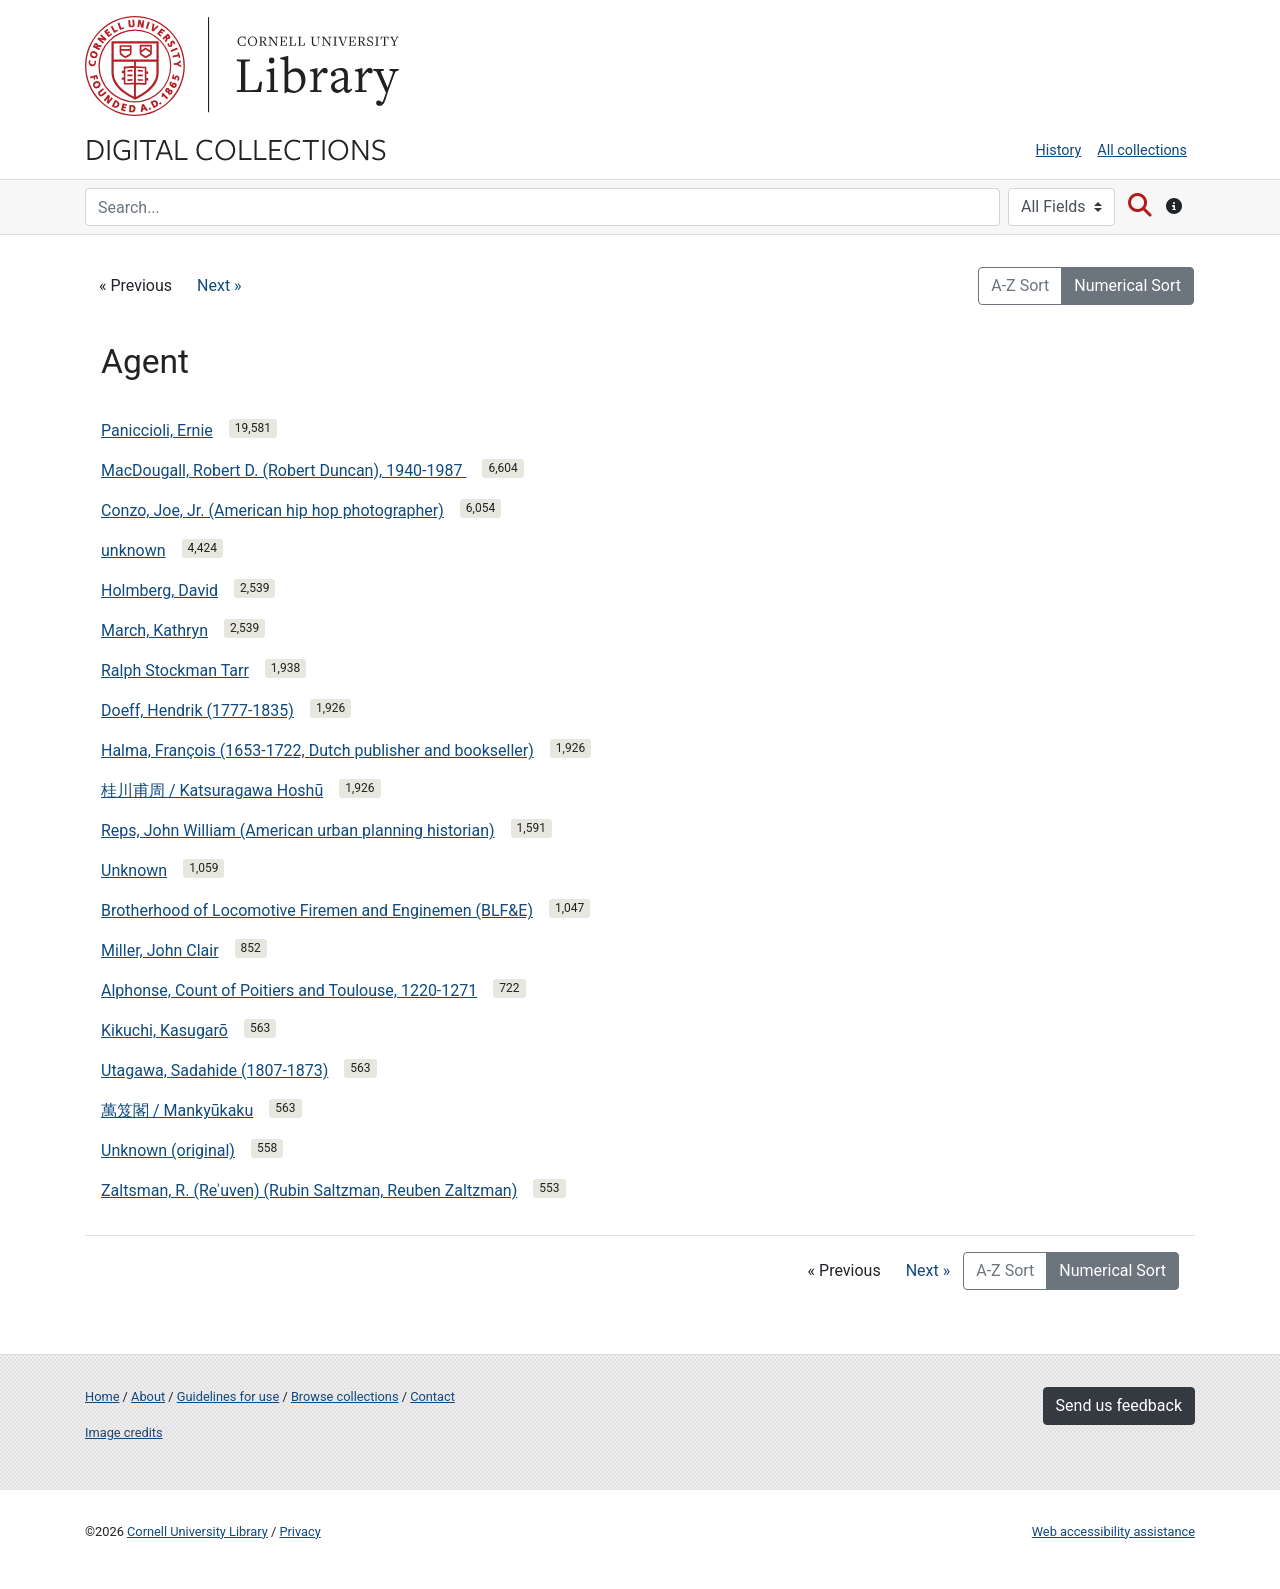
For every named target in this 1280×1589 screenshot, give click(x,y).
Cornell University (135, 66)
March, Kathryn (154, 630)
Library (315, 66)
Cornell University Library (197, 1531)
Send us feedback (1119, 1405)
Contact (432, 1396)
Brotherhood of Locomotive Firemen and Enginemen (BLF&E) (317, 910)
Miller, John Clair (160, 950)
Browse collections (345, 1396)
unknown (133, 550)
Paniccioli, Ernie (157, 430)
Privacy (299, 1531)
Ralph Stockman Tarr (175, 670)
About (148, 1396)
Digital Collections (236, 148)
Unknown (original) (168, 1150)
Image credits (124, 1432)
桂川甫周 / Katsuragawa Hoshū (212, 790)
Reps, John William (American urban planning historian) (298, 830)
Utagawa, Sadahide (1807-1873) (214, 1070)
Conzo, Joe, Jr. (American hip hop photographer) (272, 510)
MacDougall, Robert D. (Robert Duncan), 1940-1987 (283, 470)
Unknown (134, 870)
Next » (219, 285)
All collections (1142, 150)
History (1059, 150)
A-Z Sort (1020, 285)
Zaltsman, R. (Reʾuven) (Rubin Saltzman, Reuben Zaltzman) (309, 1190)
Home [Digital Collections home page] (102, 1396)
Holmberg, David (159, 590)
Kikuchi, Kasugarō (164, 1030)
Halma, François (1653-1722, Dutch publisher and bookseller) (317, 750)
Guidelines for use (228, 1396)
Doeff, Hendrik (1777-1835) (197, 710)
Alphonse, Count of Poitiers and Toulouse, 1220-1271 (289, 990)
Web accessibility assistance (1113, 1531)
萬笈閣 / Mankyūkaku (177, 1110)
